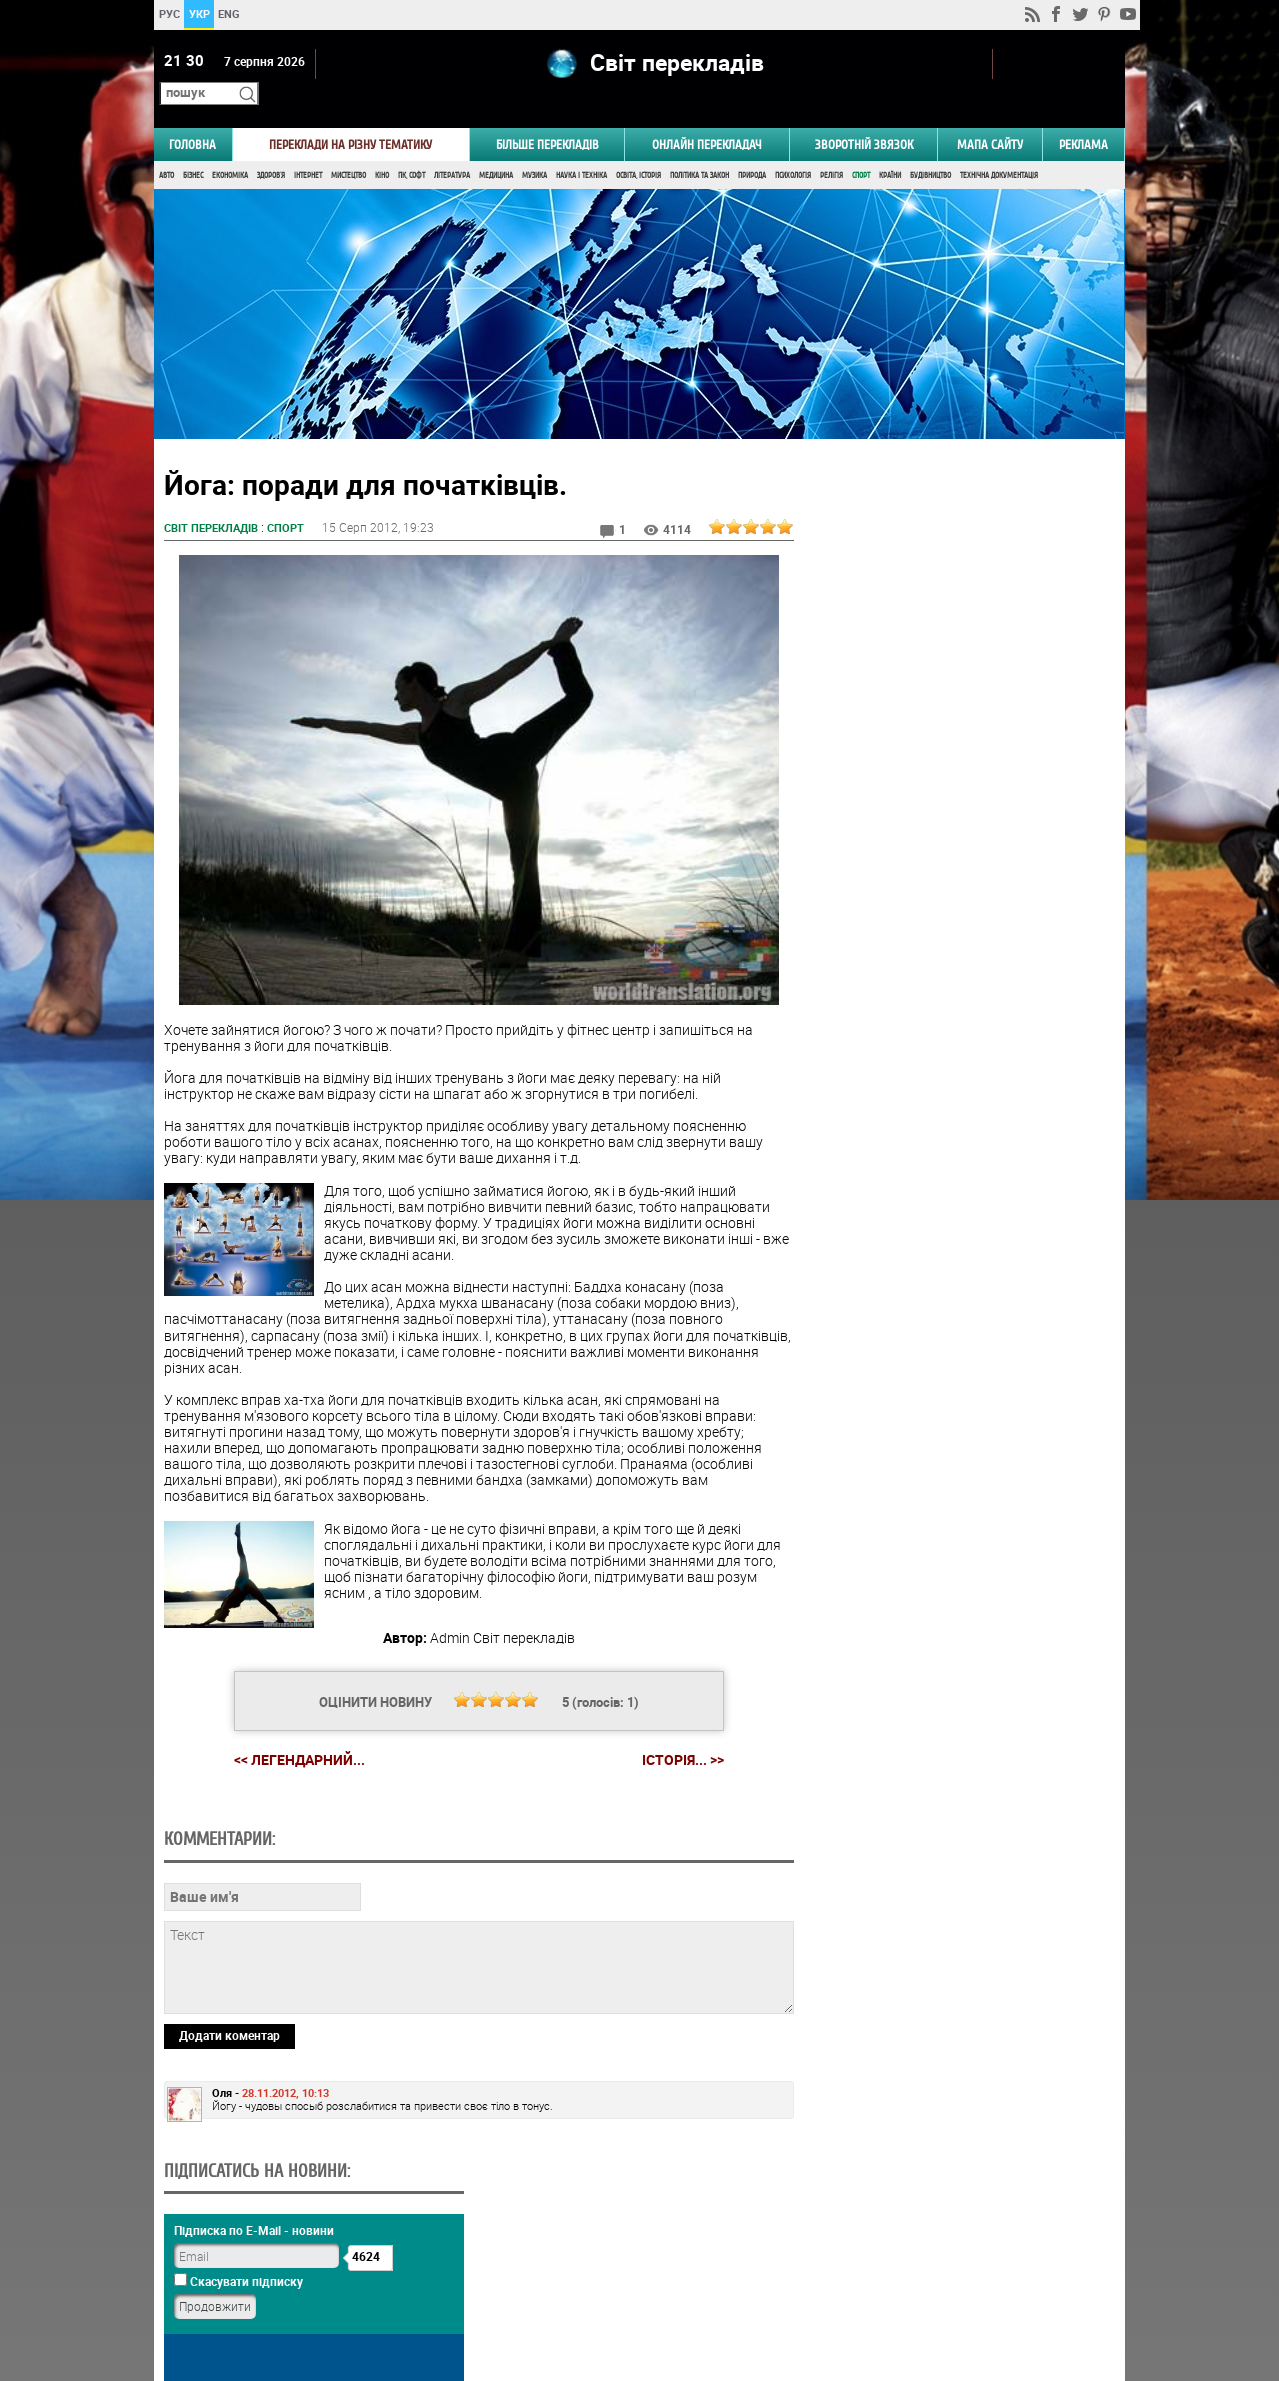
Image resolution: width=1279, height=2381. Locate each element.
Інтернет (308, 147)
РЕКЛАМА (1083, 116)
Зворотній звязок (864, 116)
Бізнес (193, 147)
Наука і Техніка (581, 147)
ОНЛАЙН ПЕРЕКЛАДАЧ (707, 116)
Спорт (861, 147)
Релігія (831, 147)
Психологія (793, 147)
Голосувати (955, 1328)
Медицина (496, 147)
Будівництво (930, 147)
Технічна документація (999, 147)
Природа (752, 147)
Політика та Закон (699, 147)
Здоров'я (271, 147)
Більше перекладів (547, 116)
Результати (955, 1359)
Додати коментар (229, 2144)
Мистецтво (348, 147)
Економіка (230, 147)
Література (452, 147)
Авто (166, 147)
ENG (229, 13)
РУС (169, 13)
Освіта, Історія (638, 147)
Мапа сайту (990, 116)
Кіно (382, 147)
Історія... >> (675, 1732)
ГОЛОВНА (192, 116)
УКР (199, 13)
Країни (890, 147)
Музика (534, 147)
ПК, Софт (411, 147)
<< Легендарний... (291, 1731)
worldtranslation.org (925, 2278)
